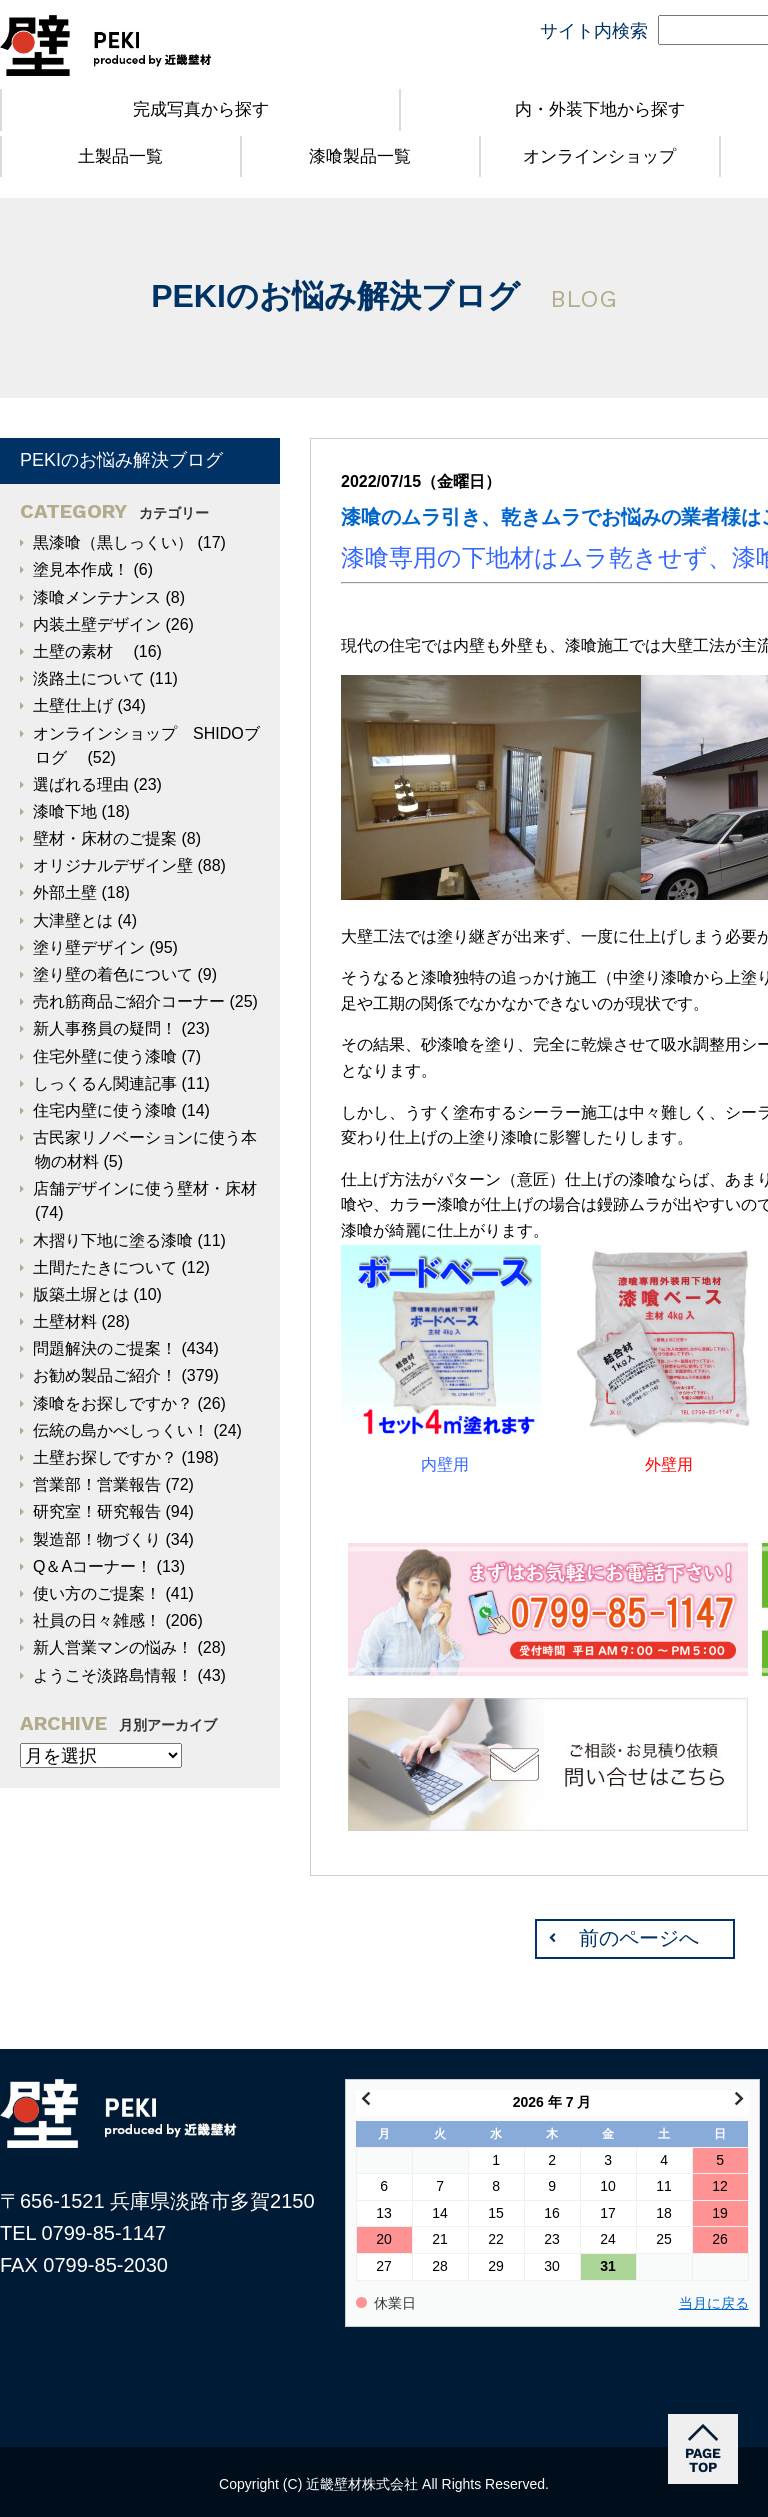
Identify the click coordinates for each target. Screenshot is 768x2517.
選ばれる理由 (81, 784)
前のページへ (639, 1938)
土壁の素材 (81, 651)
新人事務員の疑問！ (105, 1028)
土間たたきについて (105, 1267)
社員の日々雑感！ (97, 1620)
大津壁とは (73, 920)
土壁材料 (65, 1321)
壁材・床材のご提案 (105, 838)
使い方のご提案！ (97, 1593)
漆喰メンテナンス (97, 597)
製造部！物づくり (97, 1539)
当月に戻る (714, 2303)
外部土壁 (65, 892)
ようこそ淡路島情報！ (113, 1675)
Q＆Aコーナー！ (92, 1566)
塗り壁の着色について (113, 974)
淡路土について (89, 678)
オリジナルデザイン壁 (113, 865)
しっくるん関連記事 (105, 1083)
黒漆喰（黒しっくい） (113, 542)
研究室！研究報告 (97, 1511)
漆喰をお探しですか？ (113, 1403)
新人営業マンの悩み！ (113, 1647)
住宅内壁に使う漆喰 (105, 1110)
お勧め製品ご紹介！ (105, 1375)
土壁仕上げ (73, 705)
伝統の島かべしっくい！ (121, 1430)
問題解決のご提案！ (105, 1348)
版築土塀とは (81, 1294)
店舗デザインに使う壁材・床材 (145, 1188)
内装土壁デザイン (97, 624)
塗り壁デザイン (89, 947)
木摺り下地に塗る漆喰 (113, 1240)
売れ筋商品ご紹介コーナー (129, 1001)
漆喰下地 (65, 811)
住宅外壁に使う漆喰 (105, 1056)
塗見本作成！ (81, 569)
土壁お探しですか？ (105, 1457)
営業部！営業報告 (97, 1484)
